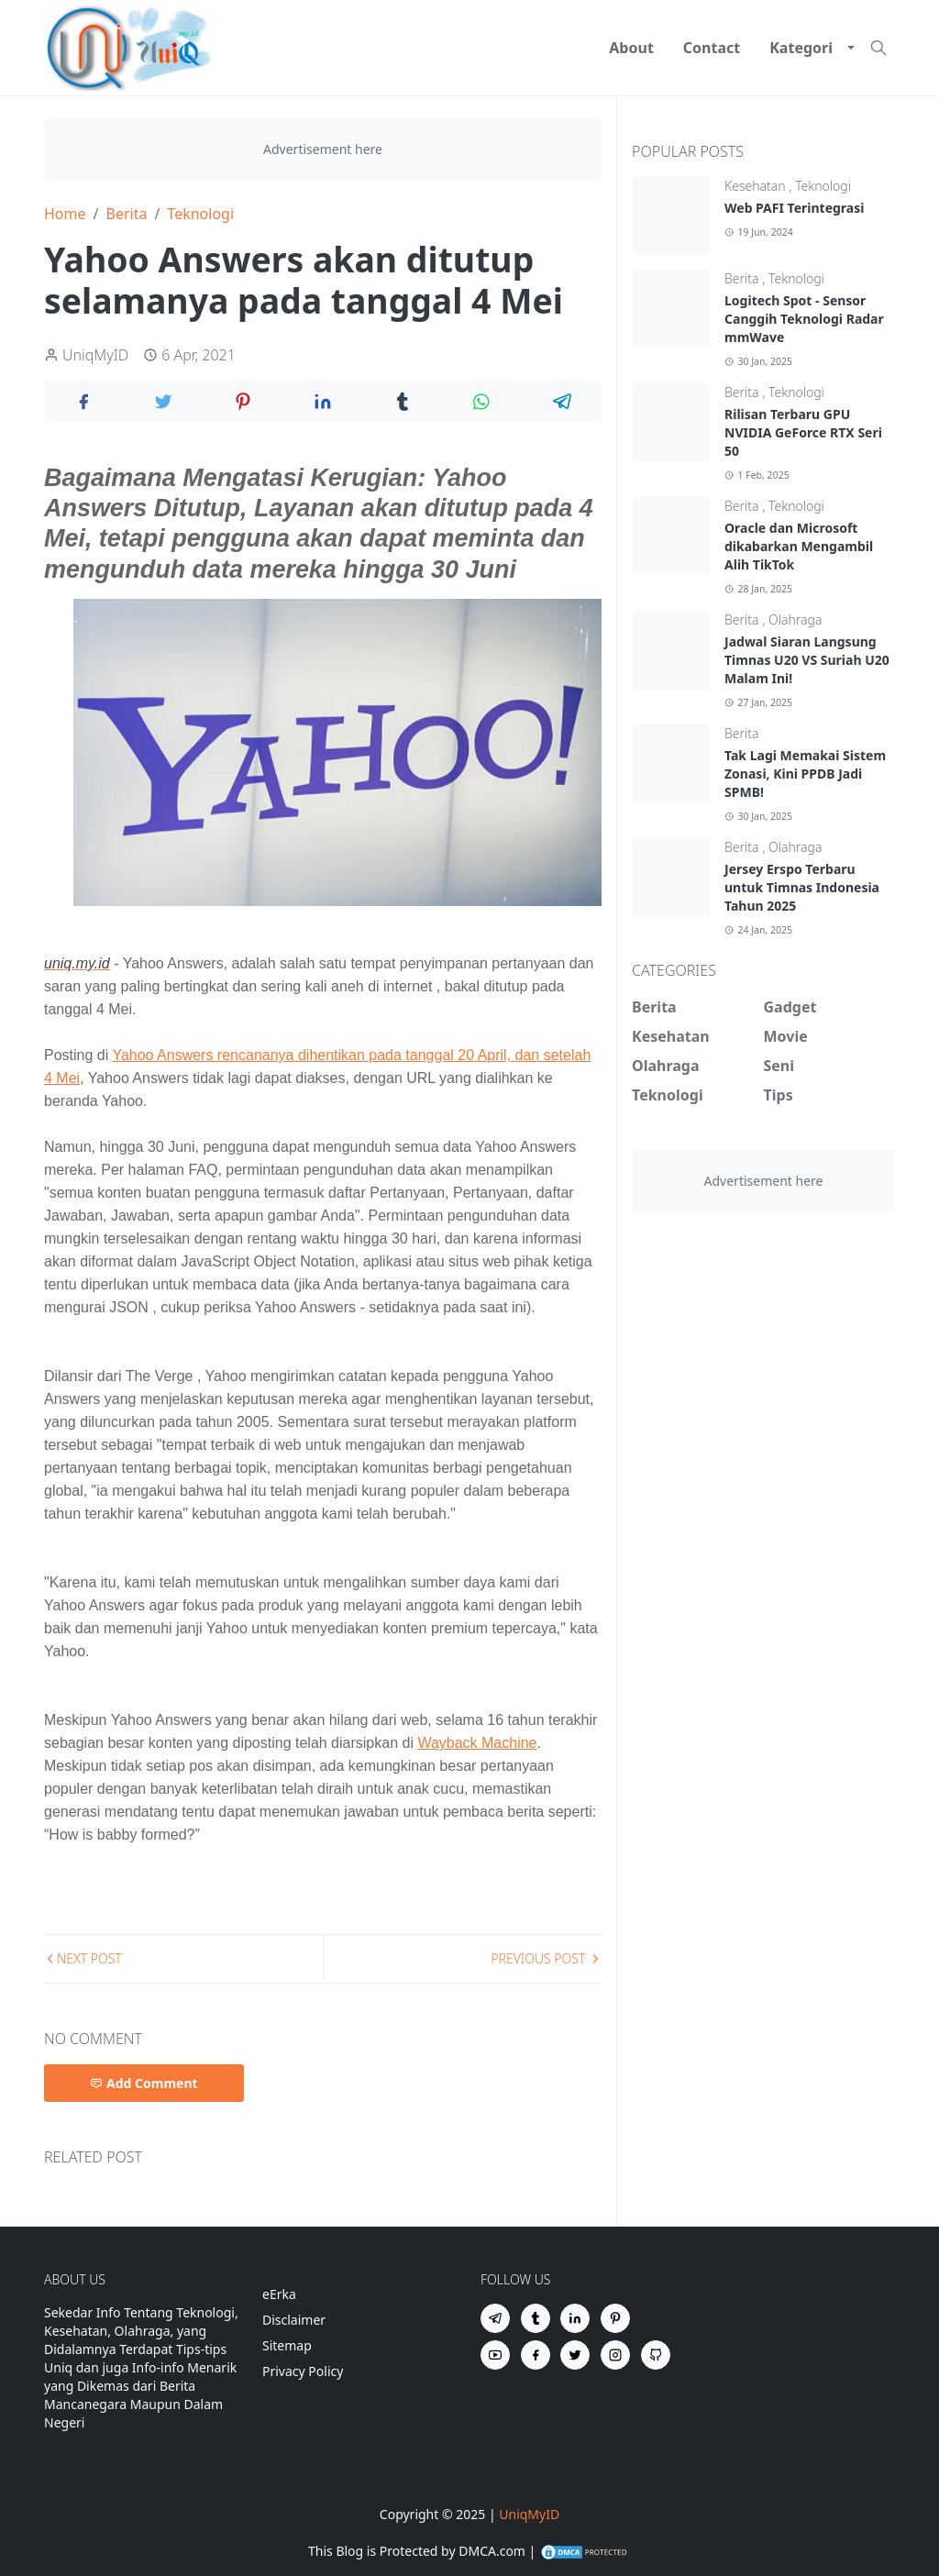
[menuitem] (631, 48)
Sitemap (287, 2345)
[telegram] (495, 2318)
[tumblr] (535, 2318)
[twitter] (575, 2355)
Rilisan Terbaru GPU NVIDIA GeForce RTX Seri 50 (803, 432)
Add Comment (144, 2083)
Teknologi (823, 185)
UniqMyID (529, 2514)
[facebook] (535, 2355)
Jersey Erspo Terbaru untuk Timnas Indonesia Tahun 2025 (801, 887)
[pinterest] (615, 2318)
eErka (279, 2294)
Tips (778, 1095)
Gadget (790, 1007)
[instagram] (615, 2355)
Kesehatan (756, 185)
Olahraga (795, 619)
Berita (743, 278)
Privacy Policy (302, 2371)
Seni (779, 1066)
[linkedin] (575, 2318)
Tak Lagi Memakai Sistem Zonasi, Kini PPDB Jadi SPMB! (805, 773)
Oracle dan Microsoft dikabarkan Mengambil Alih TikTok (798, 546)
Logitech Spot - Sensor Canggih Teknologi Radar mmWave (804, 319)
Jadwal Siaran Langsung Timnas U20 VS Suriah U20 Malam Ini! (806, 660)
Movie (786, 1036)
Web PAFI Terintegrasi (794, 207)
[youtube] (495, 2355)
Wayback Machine (476, 1743)
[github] (655, 2355)
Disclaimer (294, 2319)
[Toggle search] (878, 47)
